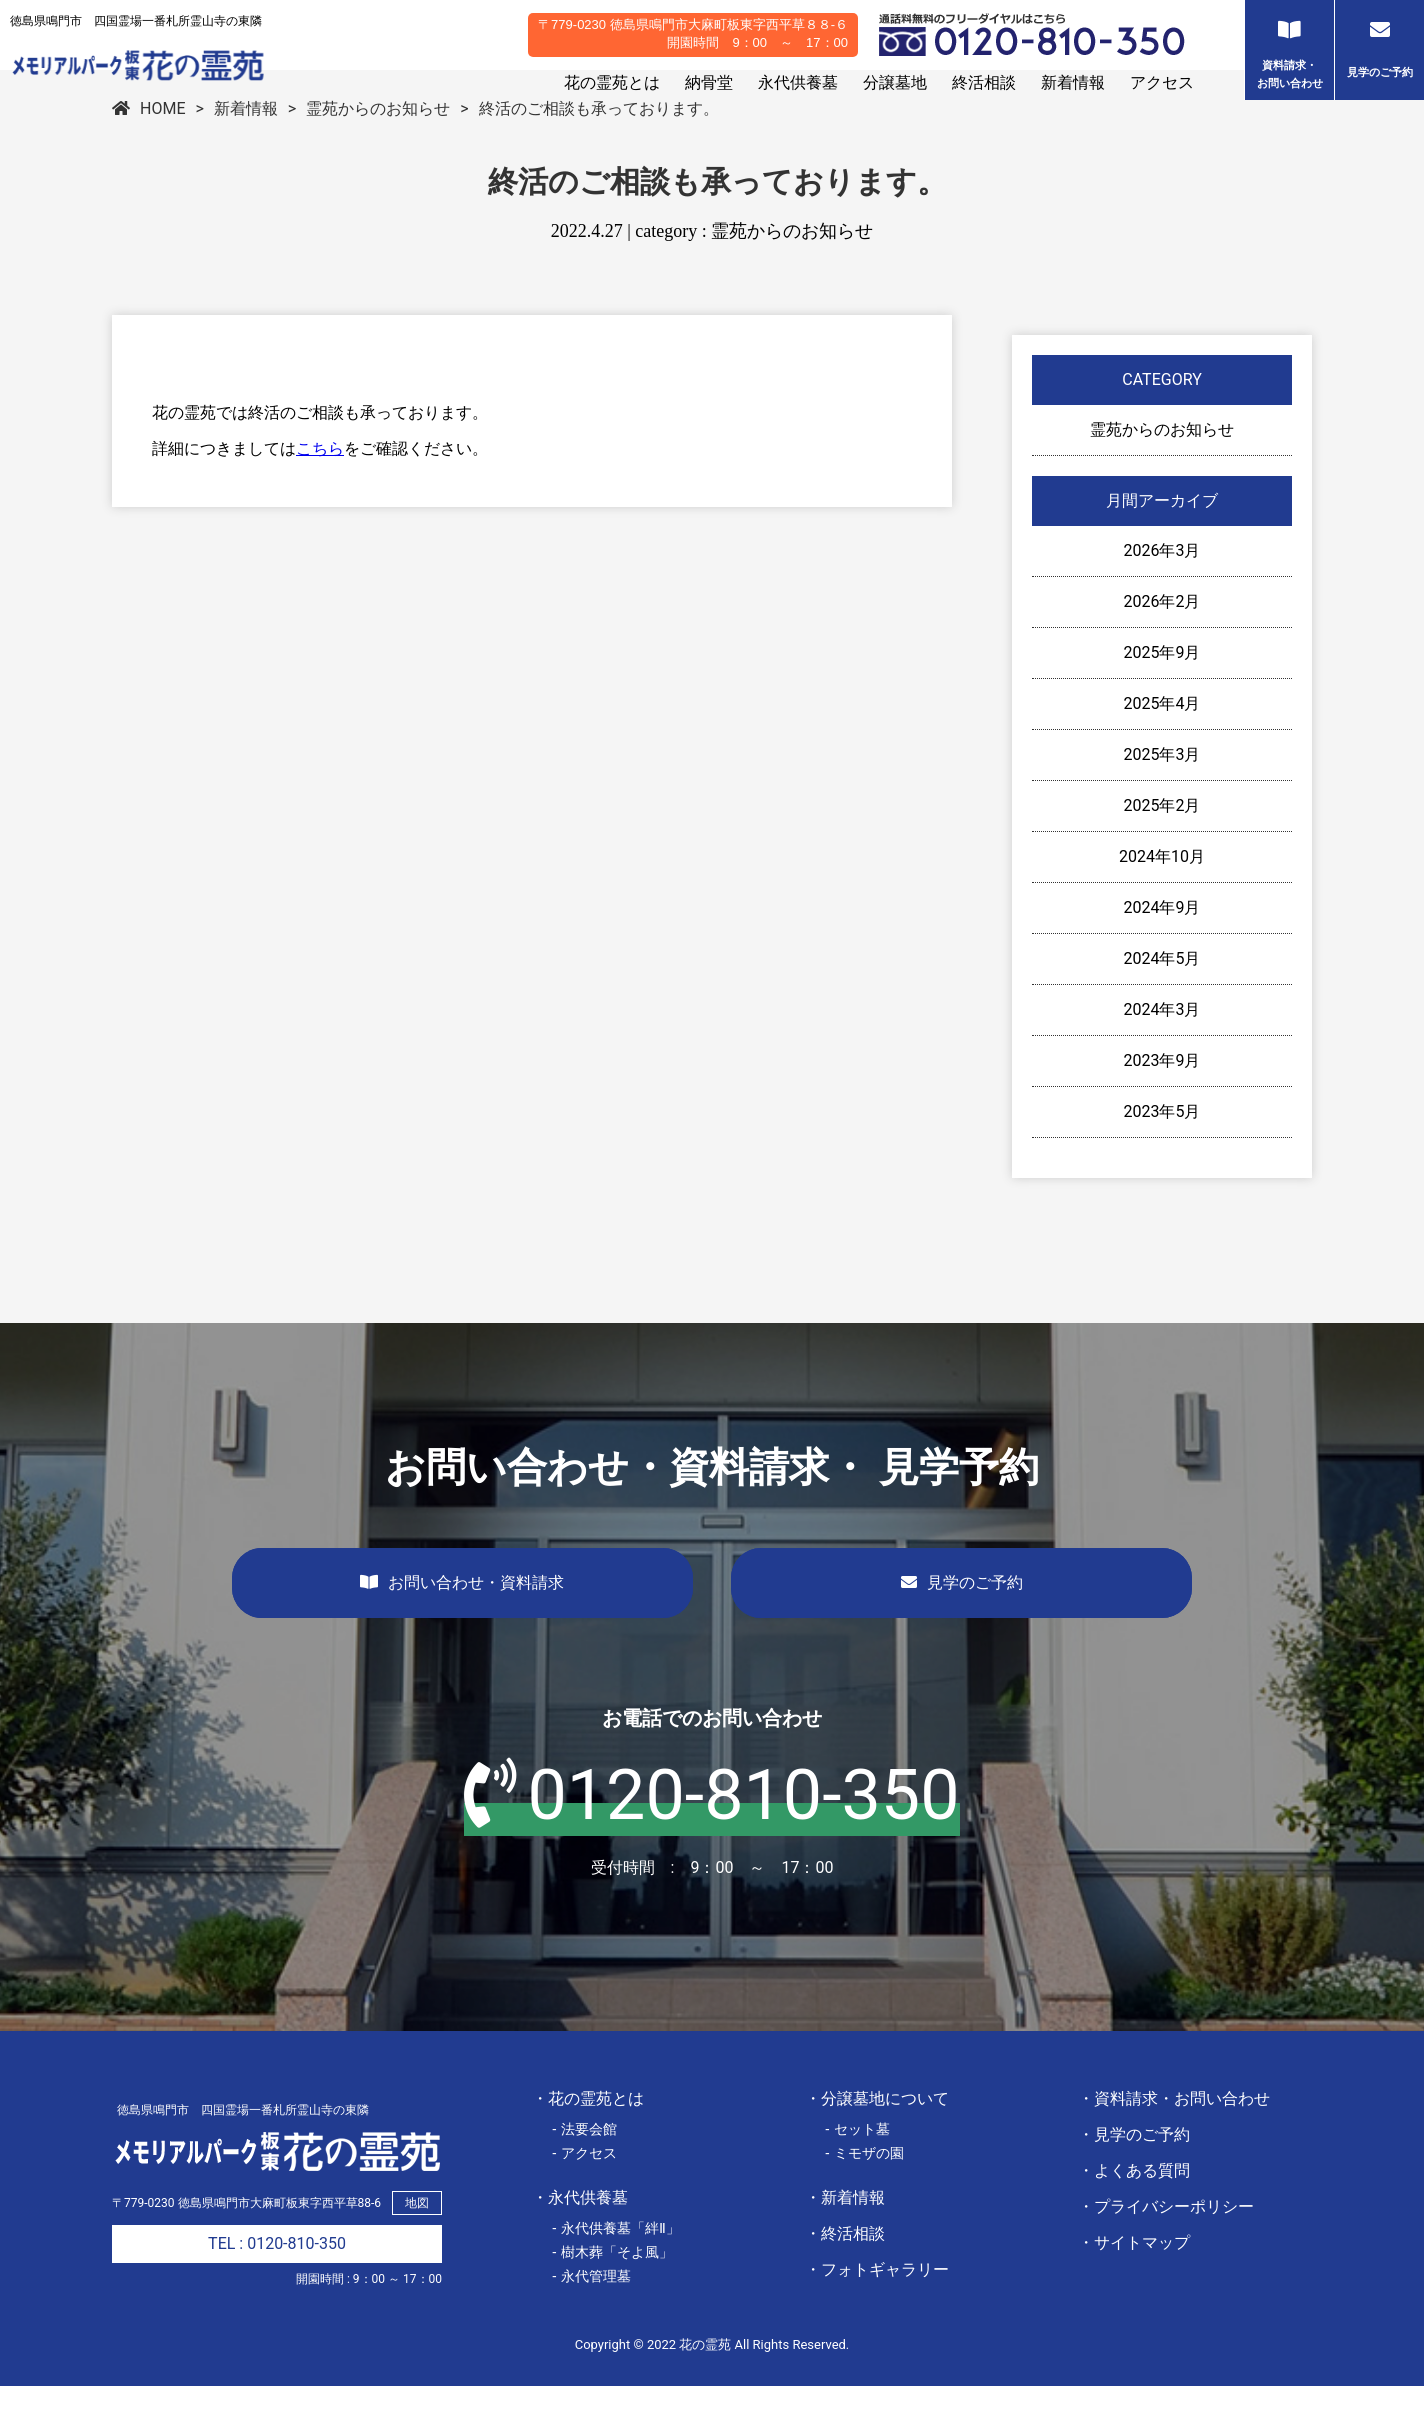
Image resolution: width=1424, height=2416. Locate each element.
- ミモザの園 (864, 2183)
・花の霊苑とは (588, 2128)
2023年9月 (1162, 1090)
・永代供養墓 (580, 2227)
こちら (320, 478)
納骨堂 (709, 82)
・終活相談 (845, 2263)
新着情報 (1073, 82)
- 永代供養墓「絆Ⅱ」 (616, 2258)
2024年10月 (1162, 886)
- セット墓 (857, 2159)
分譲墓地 (895, 82)
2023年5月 (1162, 1141)
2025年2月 (1162, 835)
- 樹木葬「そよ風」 (612, 2282)
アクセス (1162, 82)
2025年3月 (1162, 784)
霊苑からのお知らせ (378, 138)
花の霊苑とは (612, 82)
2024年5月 (1162, 988)
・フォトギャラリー (877, 2299)
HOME (148, 138)
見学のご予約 (962, 1612)
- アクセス (584, 2183)
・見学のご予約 (1134, 2164)
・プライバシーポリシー (1166, 2236)
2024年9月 (1162, 937)
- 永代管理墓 (591, 2306)
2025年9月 (1162, 682)
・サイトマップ (1134, 2272)
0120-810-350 (711, 1825)
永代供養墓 (798, 82)
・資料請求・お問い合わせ (1174, 2128)
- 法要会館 (584, 2159)
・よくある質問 (1134, 2200)
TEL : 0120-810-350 (277, 2273)
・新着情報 (845, 2227)
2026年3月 (1162, 580)
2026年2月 (1162, 631)
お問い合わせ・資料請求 (462, 1612)
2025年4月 (1162, 733)
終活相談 (984, 82)
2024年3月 (1162, 1039)
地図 (417, 2233)
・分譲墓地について (877, 2128)
